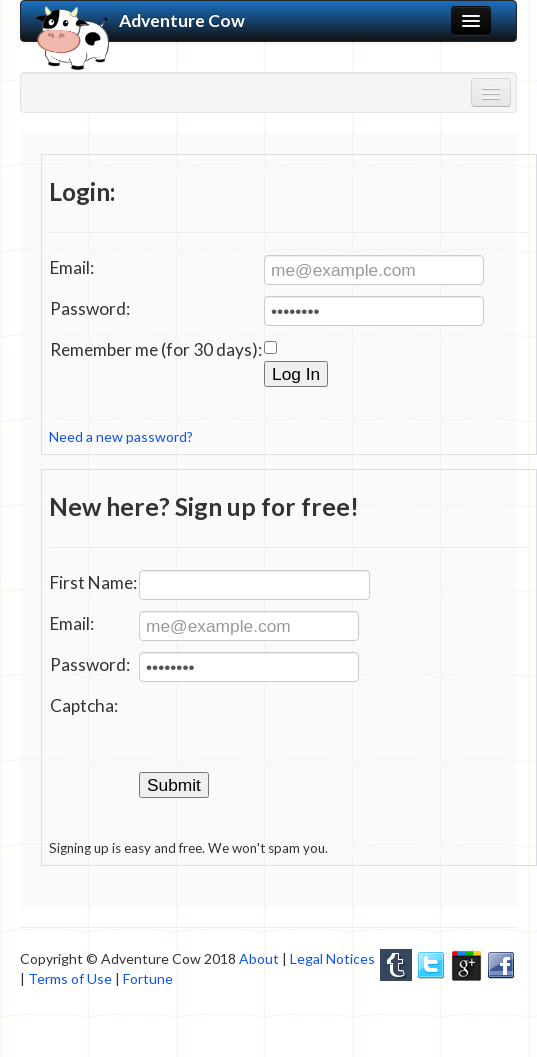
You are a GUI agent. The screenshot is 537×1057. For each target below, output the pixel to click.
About (259, 958)
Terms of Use (70, 978)
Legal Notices (332, 958)
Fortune (148, 978)
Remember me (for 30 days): (156, 349)
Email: (72, 267)
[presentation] (291, 732)
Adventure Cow (140, 21)
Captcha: (84, 705)
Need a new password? (121, 436)
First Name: (93, 582)
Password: (90, 308)
